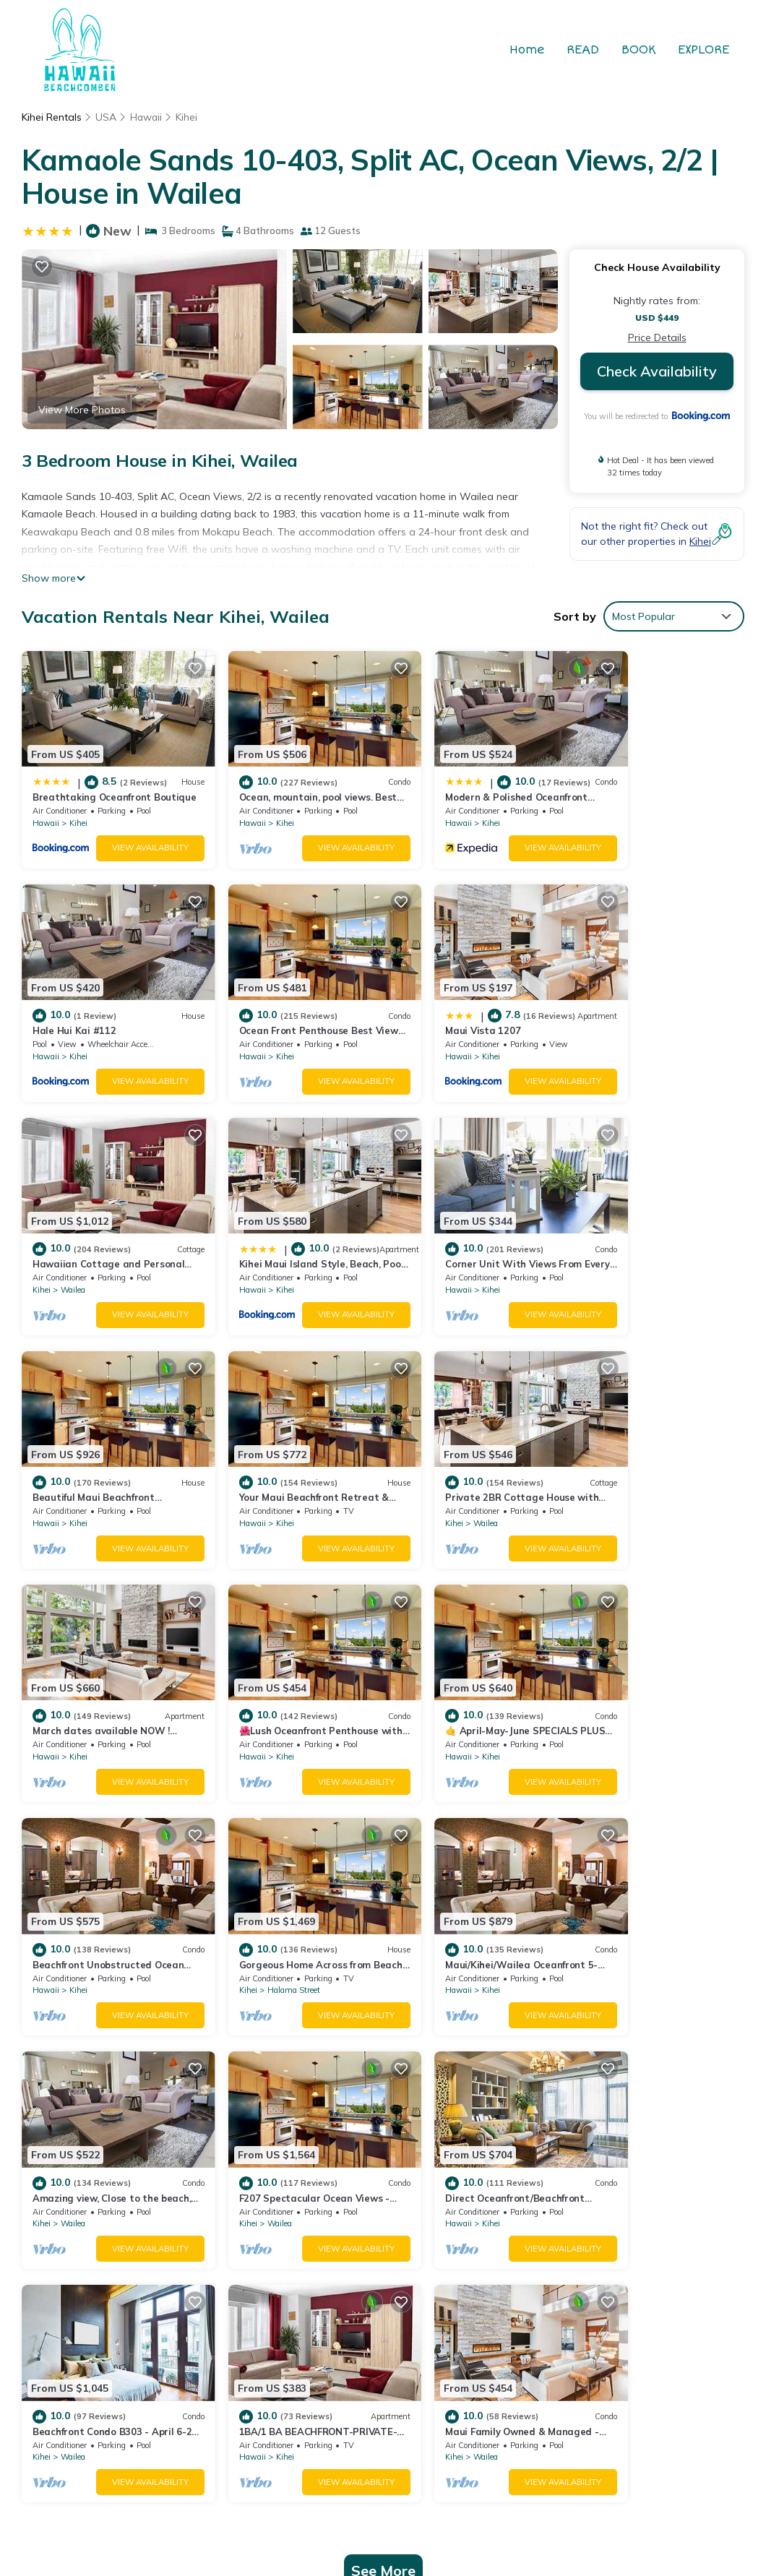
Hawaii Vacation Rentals (100, 2200)
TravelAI (542, 2407)
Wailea (441, 1029)
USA (105, 117)
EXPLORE (704, 50)
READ (584, 50)
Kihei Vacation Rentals (94, 2177)
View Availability (130, 835)
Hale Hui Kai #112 (626, 784)
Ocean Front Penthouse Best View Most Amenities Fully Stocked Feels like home (567, 2296)
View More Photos (82, 409)
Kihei (188, 117)
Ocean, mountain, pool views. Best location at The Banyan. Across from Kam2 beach (560, 2209)
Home (528, 50)
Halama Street (87, 1689)
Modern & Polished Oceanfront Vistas (492, 2241)
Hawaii (146, 117)
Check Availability (657, 371)
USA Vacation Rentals (94, 2224)
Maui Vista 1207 (254, 1003)
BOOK (639, 50)
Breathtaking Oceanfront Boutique (485, 2177)
